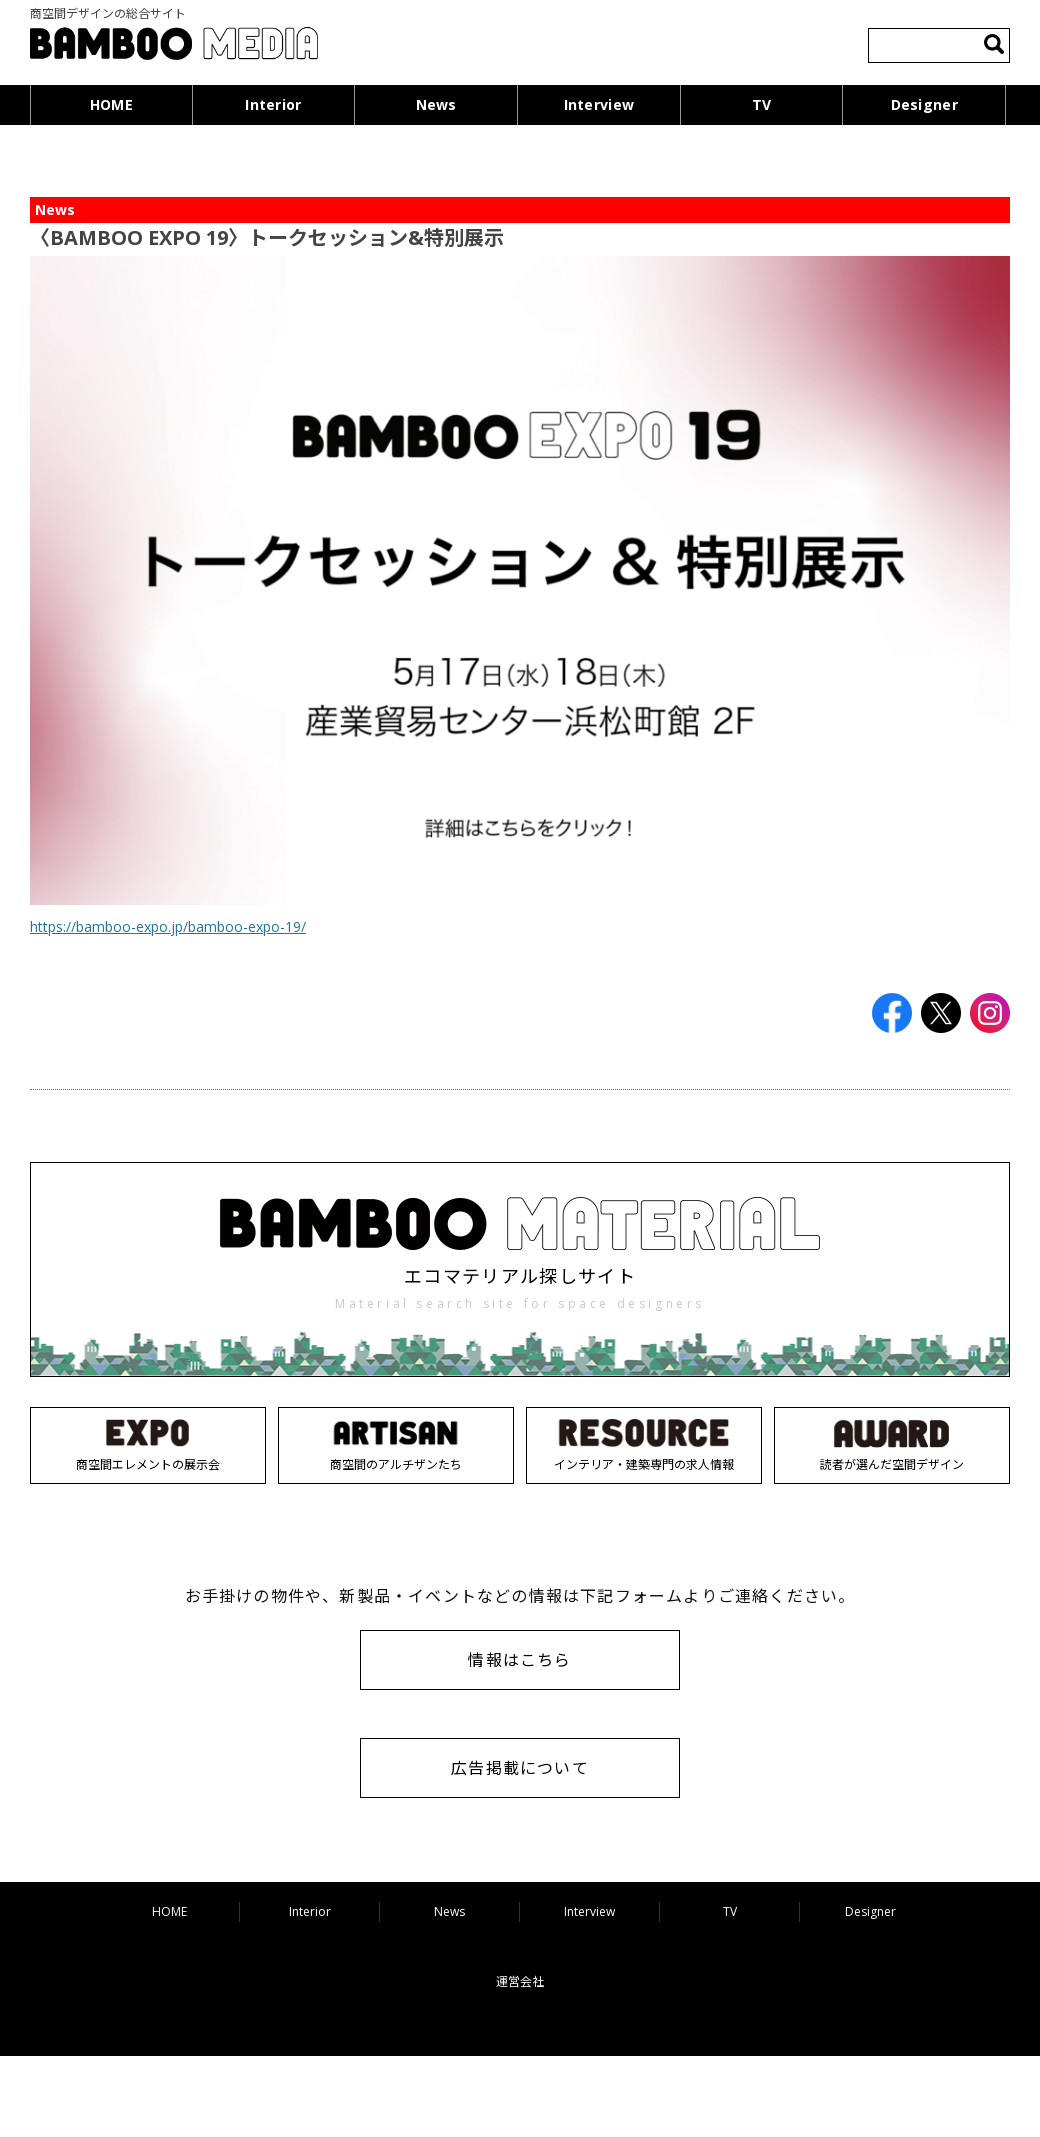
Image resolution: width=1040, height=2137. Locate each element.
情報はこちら (519, 1660)
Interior (273, 104)
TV (762, 104)
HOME (111, 104)
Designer (924, 104)
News (436, 104)
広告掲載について (520, 1768)
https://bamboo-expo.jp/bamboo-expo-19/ (168, 926)
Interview (599, 104)
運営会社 (520, 1981)
